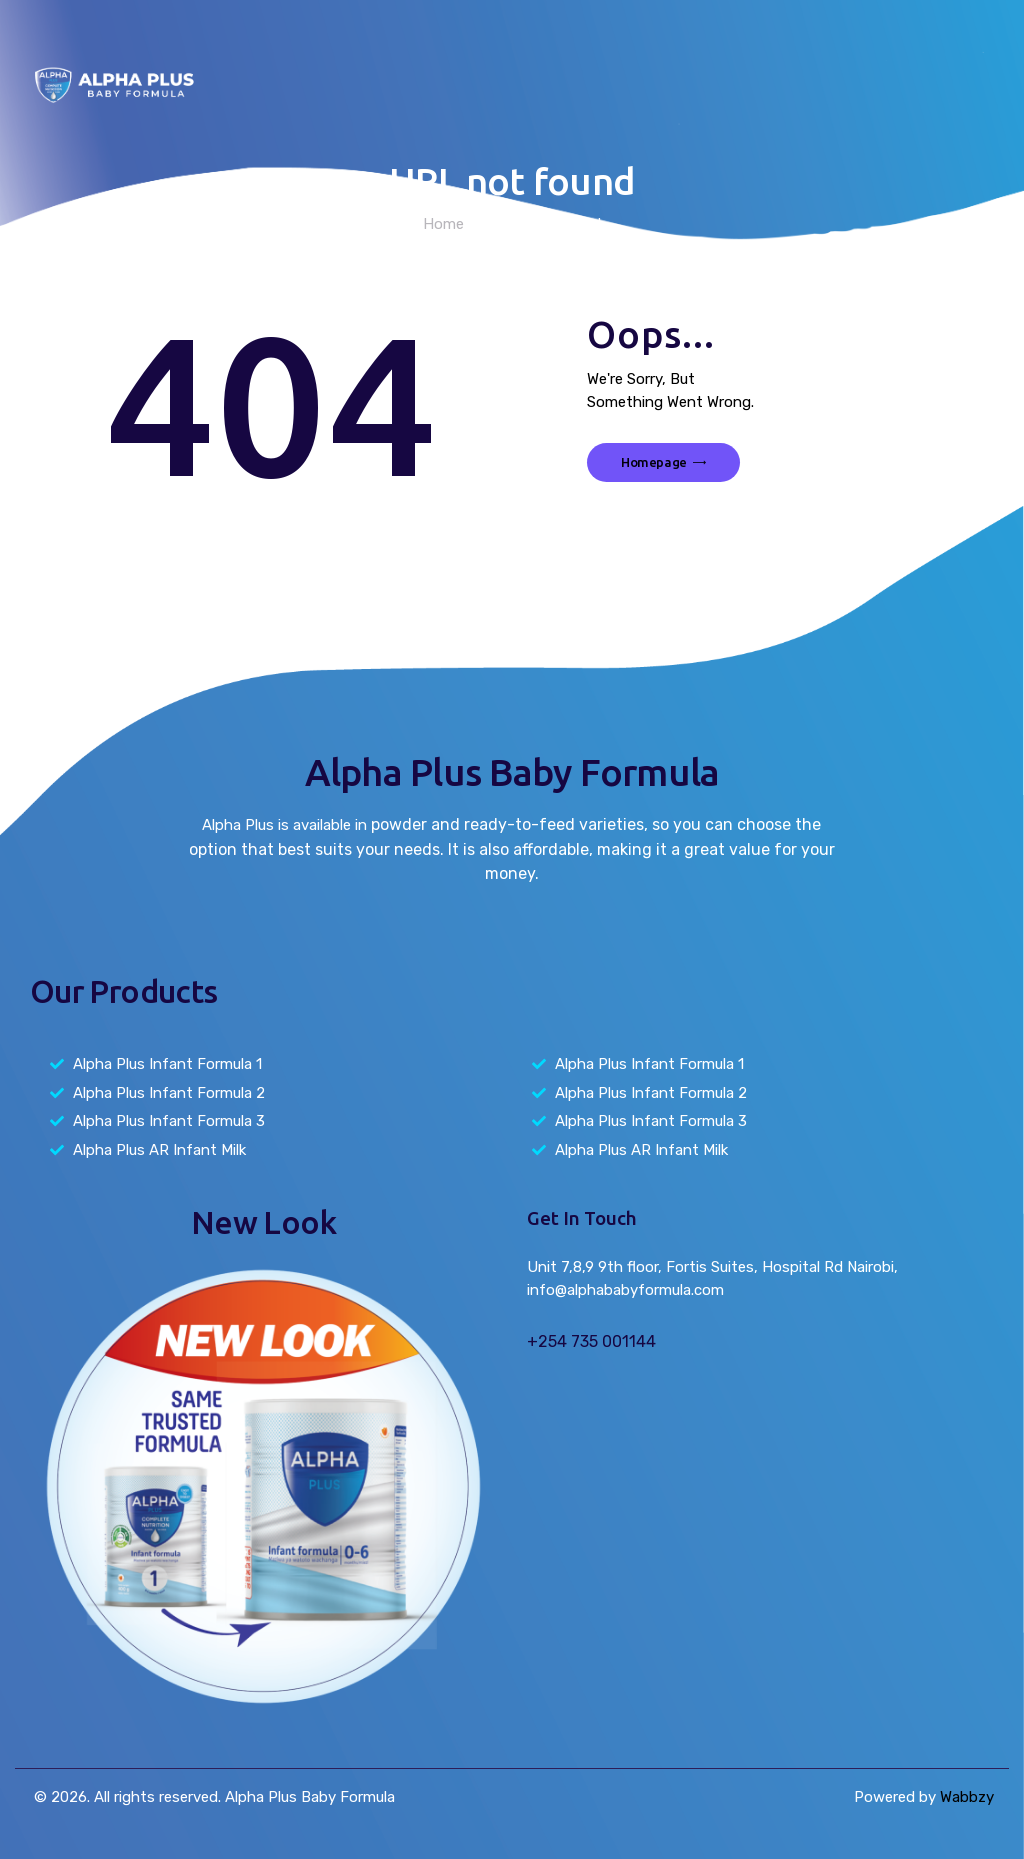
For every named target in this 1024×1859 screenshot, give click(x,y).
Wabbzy (967, 1797)
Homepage (654, 462)
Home (443, 224)
